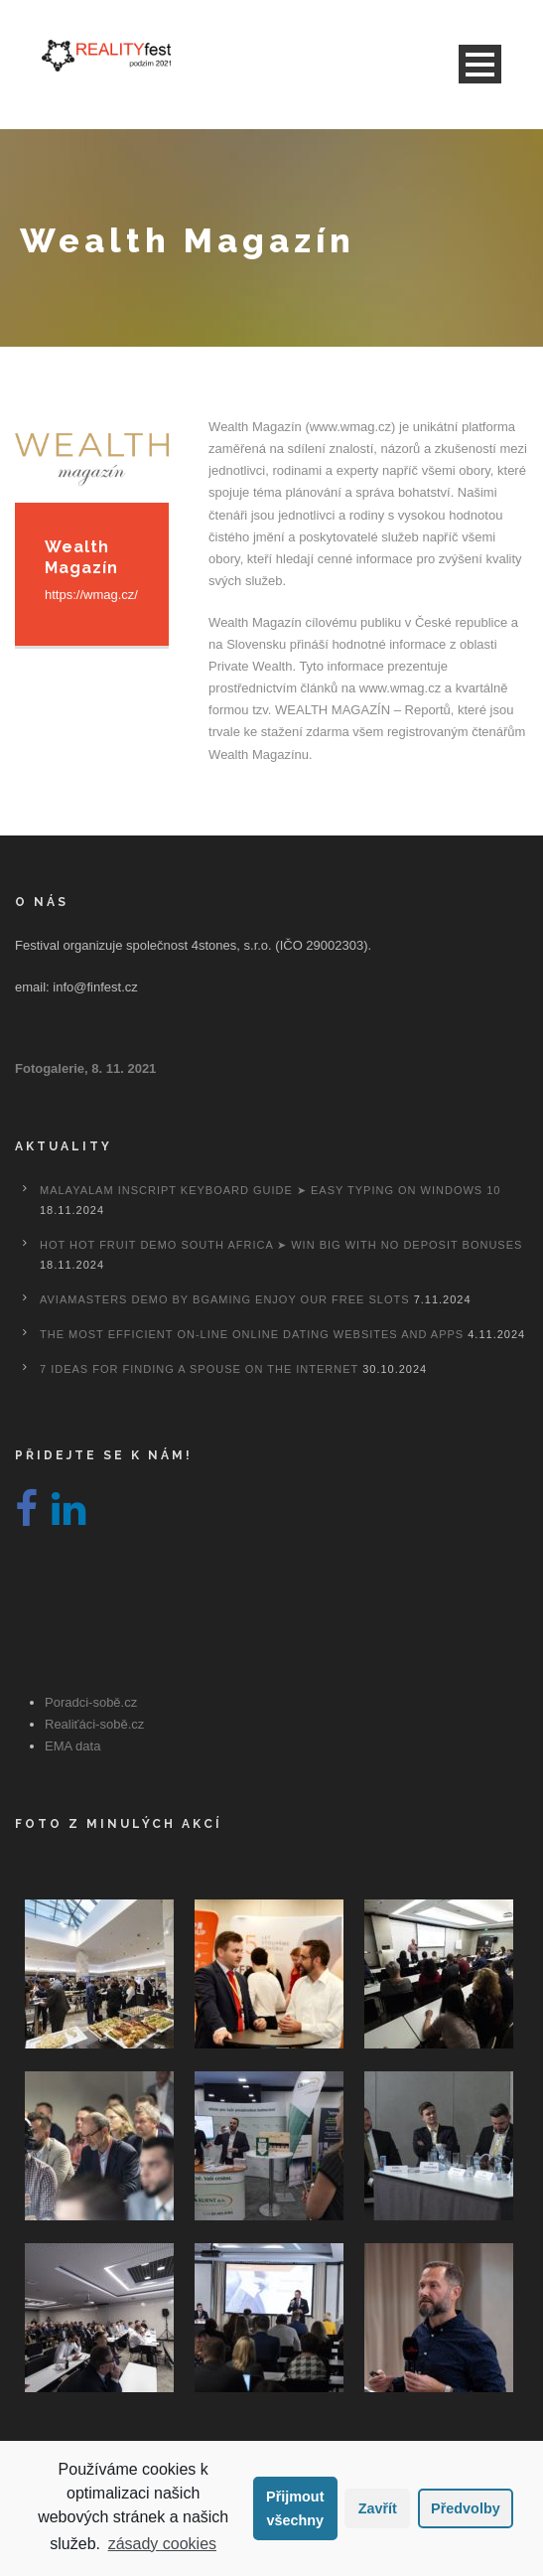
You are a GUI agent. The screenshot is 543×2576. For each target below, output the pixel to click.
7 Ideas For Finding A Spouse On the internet (199, 1369)
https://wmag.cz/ (91, 594)
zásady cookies (162, 2543)
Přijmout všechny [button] (295, 2508)
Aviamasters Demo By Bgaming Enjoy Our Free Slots (225, 1299)
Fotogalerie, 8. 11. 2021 (85, 1068)
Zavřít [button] (377, 2508)
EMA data (72, 1746)
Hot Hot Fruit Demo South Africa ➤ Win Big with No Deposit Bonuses (281, 1245)
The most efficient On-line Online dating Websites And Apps (252, 1334)
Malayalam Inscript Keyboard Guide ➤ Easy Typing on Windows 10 (270, 1190)
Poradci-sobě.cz (91, 1702)
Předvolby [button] (465, 2508)
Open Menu (480, 64)
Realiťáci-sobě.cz (94, 1724)
